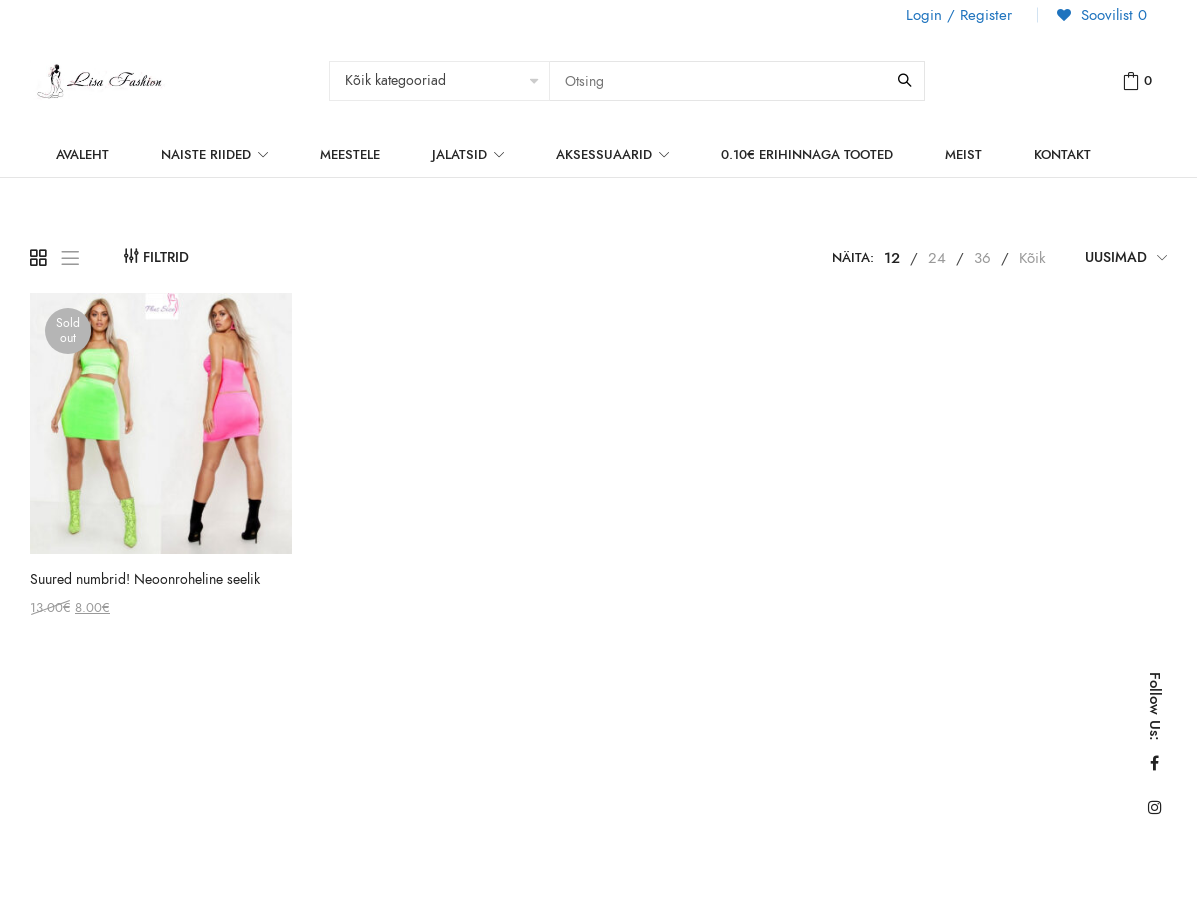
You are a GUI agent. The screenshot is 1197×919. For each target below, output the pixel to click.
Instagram (1155, 807)
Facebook (1154, 763)
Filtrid (166, 257)
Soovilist (1111, 15)
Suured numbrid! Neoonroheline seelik (145, 579)
